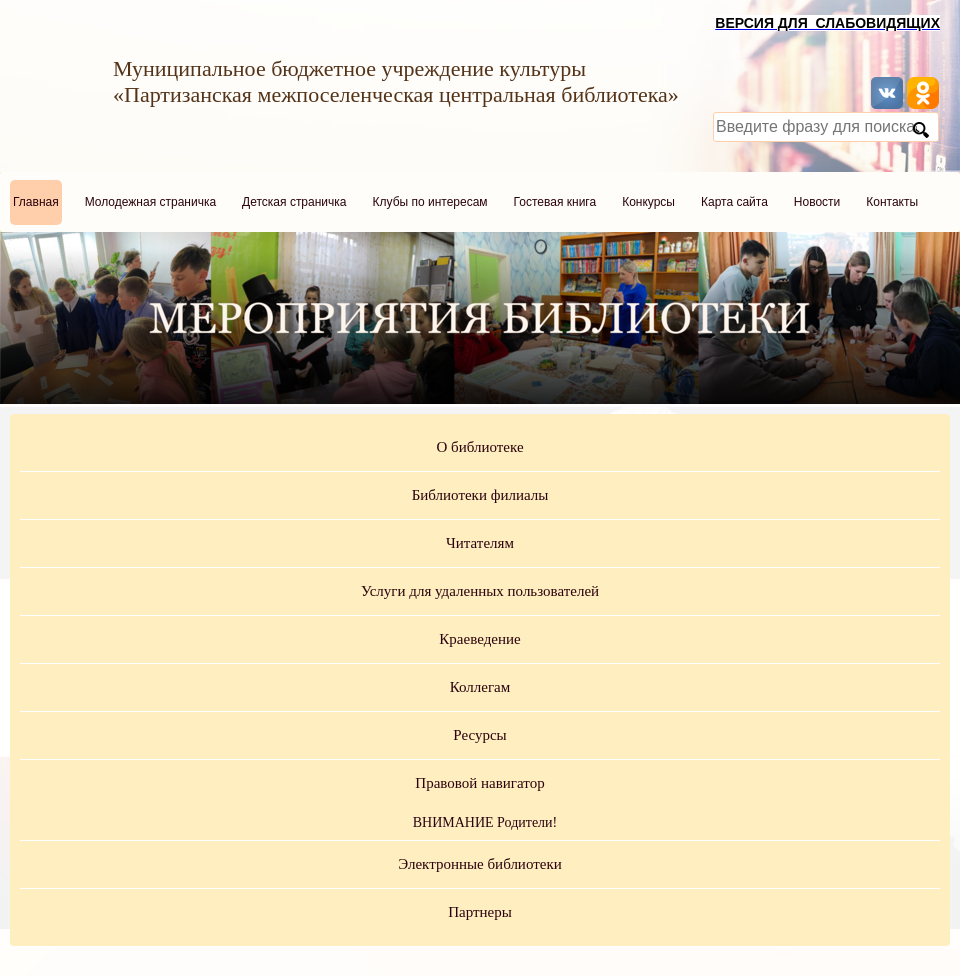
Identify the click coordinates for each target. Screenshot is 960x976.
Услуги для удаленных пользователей (480, 591)
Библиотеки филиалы (480, 495)
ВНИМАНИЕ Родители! (485, 822)
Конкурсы (648, 202)
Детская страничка (294, 202)
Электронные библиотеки (479, 864)
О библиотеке (479, 447)
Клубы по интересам (430, 202)
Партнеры (480, 912)
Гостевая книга (555, 202)
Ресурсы (479, 735)
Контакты (892, 202)
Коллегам (480, 687)
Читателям (480, 543)
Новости (817, 202)
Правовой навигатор (479, 783)
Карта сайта (734, 202)
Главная (36, 202)
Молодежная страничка (150, 202)
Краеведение (479, 639)
